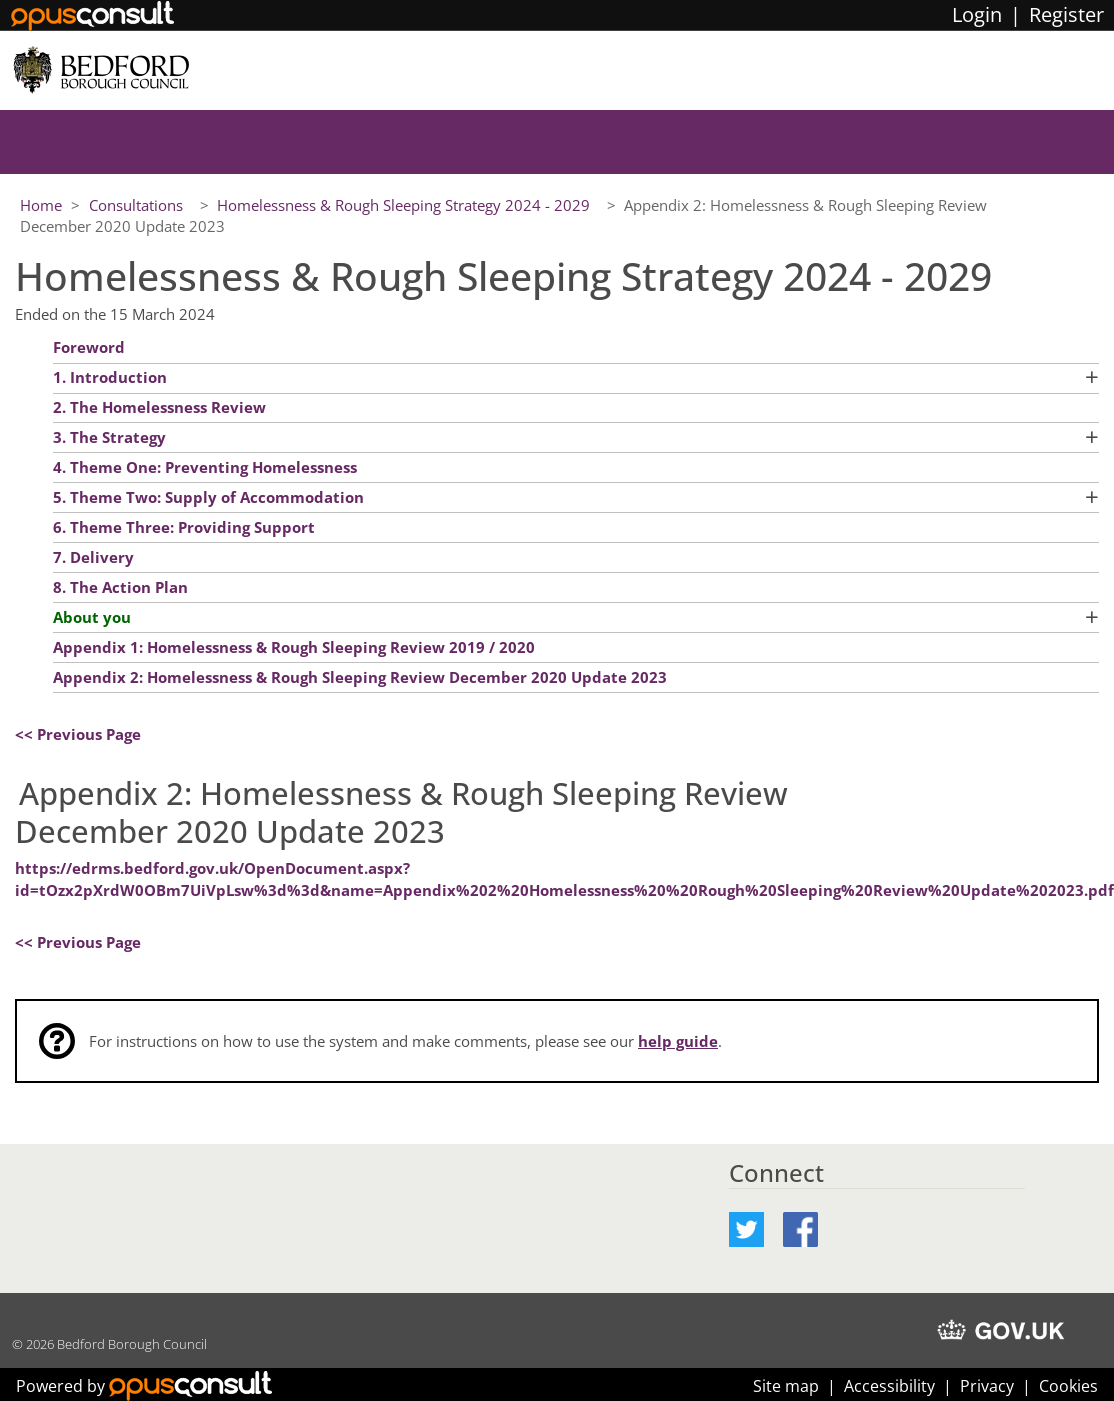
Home (41, 205)
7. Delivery (93, 557)
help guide (678, 1041)
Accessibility (889, 1386)
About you (92, 617)
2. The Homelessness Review (159, 407)
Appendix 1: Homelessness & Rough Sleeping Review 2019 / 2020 (296, 647)
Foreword (89, 347)
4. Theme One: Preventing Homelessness (205, 467)
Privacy (987, 1386)
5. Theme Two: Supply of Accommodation (208, 497)
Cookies (1068, 1386)
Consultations (138, 205)
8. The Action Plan (120, 587)
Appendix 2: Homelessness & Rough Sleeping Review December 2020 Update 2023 (360, 677)
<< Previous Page (78, 734)
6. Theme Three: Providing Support (184, 527)
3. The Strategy (109, 437)
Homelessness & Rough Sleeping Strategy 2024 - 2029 (405, 205)
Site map (786, 1386)
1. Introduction (110, 377)
